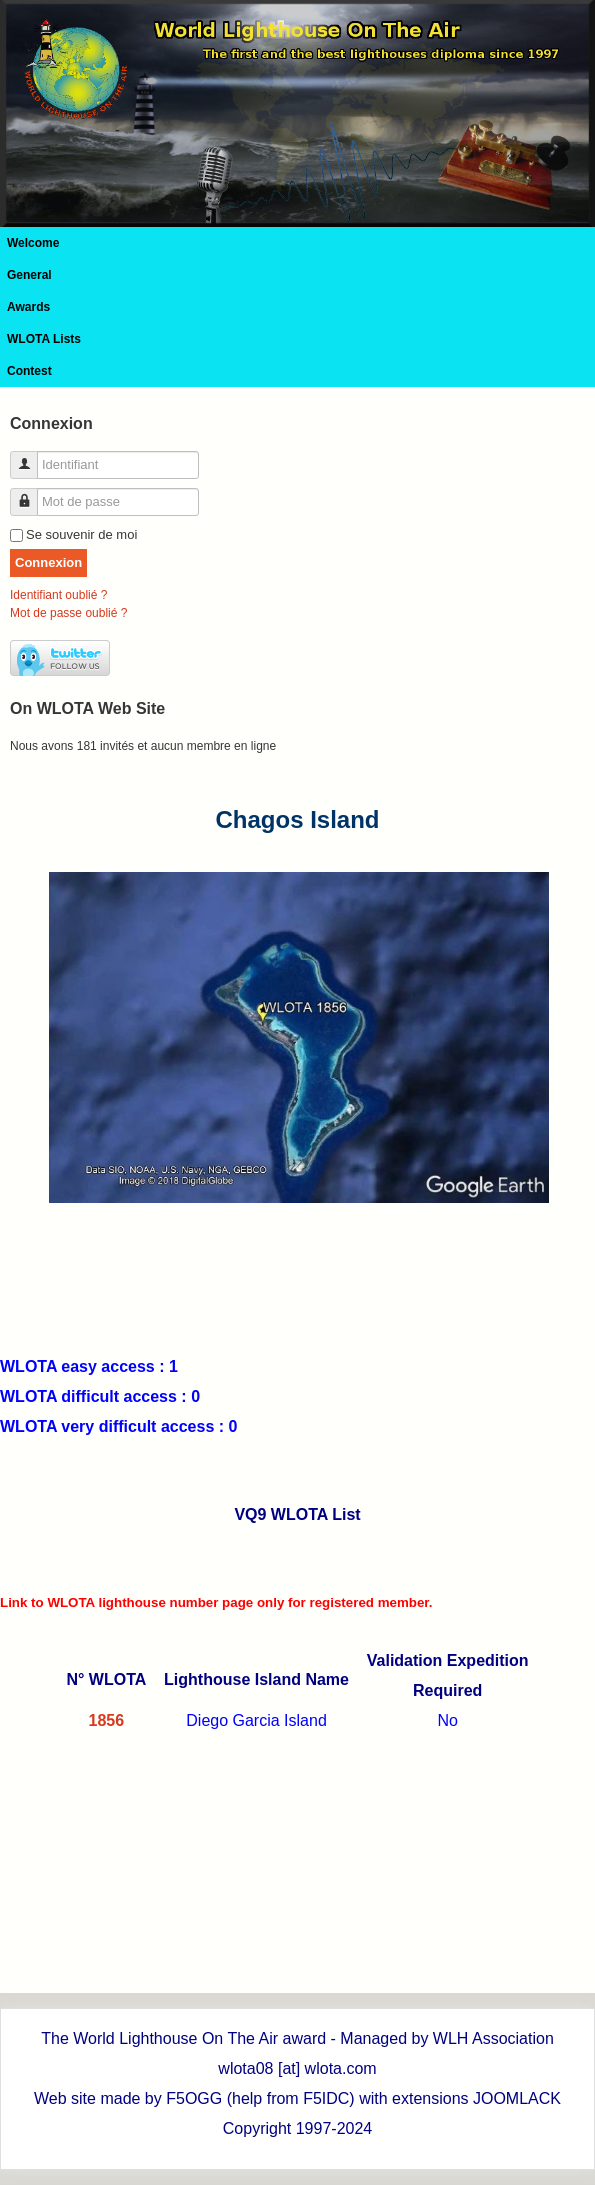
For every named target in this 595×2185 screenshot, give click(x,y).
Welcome (33, 243)
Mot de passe (31, 493)
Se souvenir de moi (81, 534)
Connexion (48, 562)
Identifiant (31, 456)
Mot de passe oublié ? (68, 613)
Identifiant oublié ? (58, 595)
